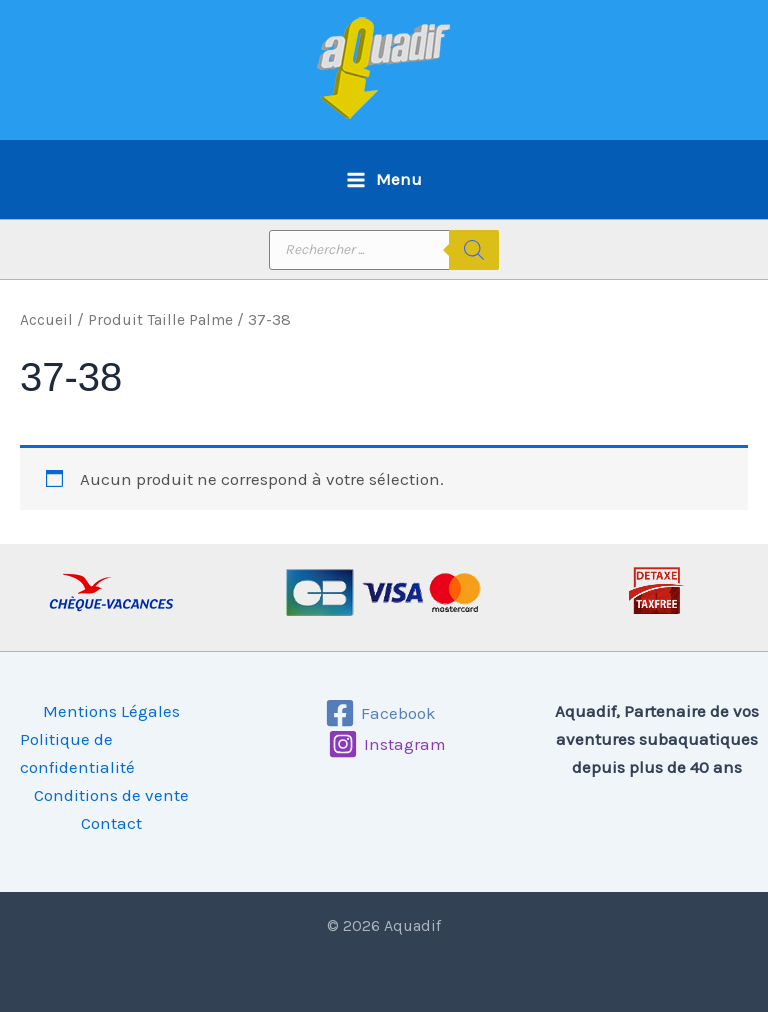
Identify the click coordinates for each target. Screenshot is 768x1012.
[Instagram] (387, 744)
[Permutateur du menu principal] (383, 179)
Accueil (46, 320)
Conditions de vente (111, 795)
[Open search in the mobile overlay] (384, 250)
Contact (111, 823)
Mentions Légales (111, 711)
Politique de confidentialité (77, 753)
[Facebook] (381, 713)
